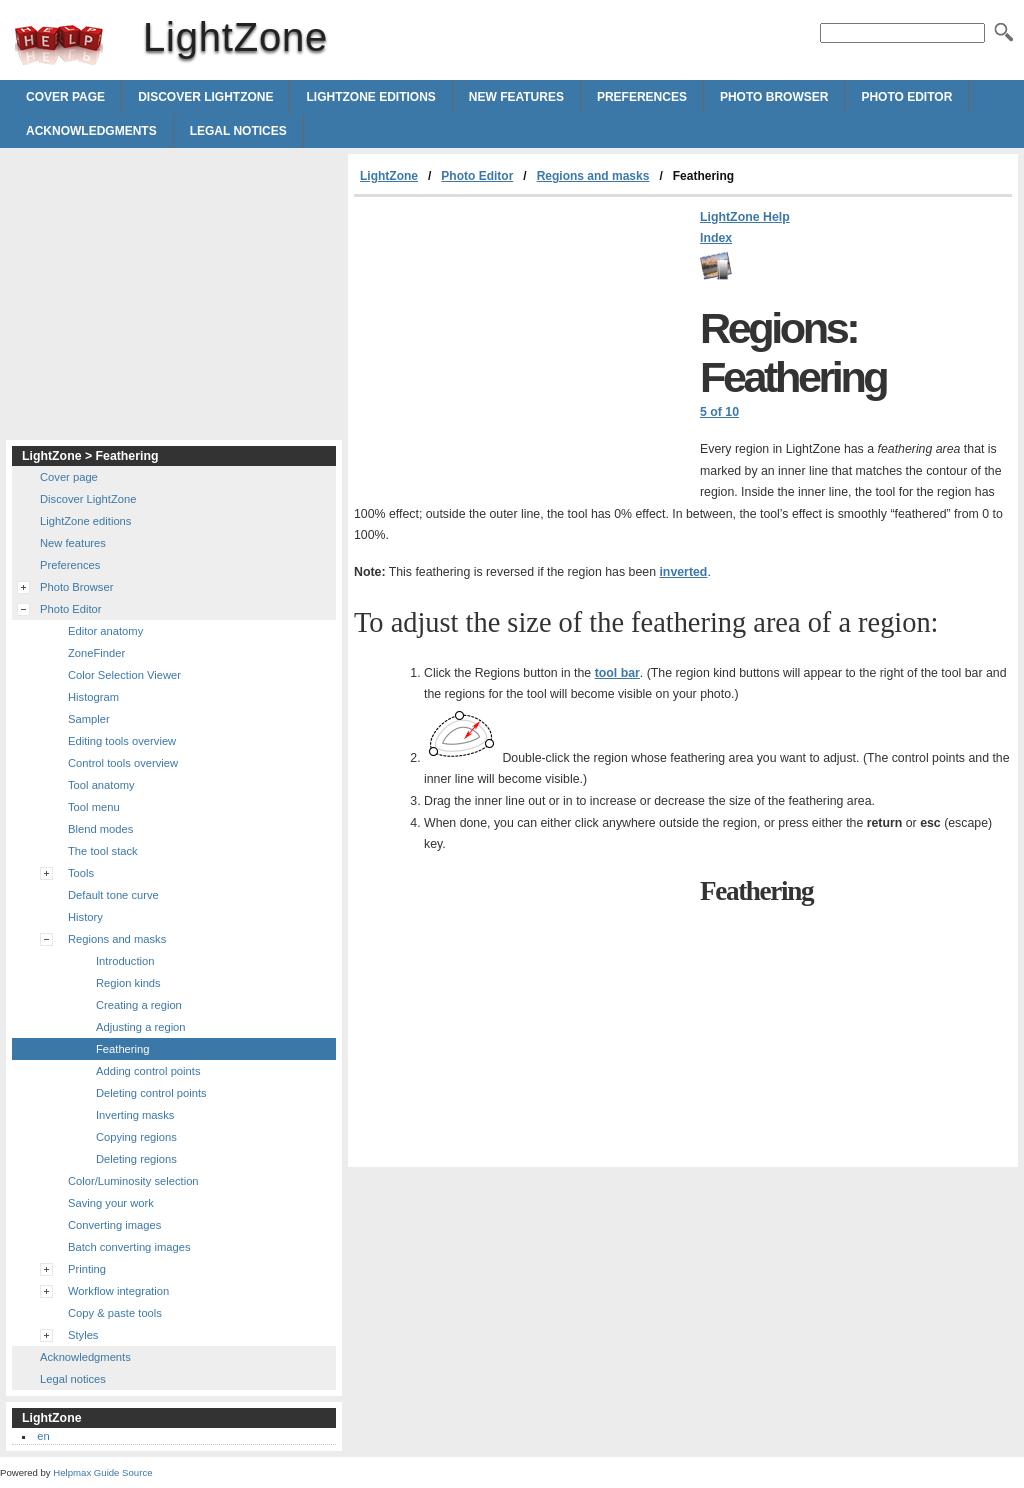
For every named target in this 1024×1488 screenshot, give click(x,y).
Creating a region (139, 1005)
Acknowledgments (91, 131)
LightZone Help (745, 217)
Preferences (642, 97)
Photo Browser (774, 97)
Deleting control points (151, 1093)
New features (516, 97)
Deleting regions (136, 1159)
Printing (87, 1269)
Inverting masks (135, 1115)
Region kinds (128, 983)
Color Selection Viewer (124, 675)
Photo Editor (906, 97)
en (43, 1436)
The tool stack (103, 851)
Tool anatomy (101, 785)
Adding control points (148, 1071)
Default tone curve (113, 895)
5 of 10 (719, 412)
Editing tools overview (122, 741)
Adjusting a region (141, 1027)
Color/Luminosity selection (133, 1181)
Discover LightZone (205, 97)
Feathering (123, 1049)
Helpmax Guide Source (102, 1472)
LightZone (59, 45)
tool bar (617, 673)
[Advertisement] (522, 347)
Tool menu (94, 807)
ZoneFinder (96, 653)
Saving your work (111, 1203)
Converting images (114, 1225)
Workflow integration (118, 1291)
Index (716, 238)
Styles (83, 1335)
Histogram (93, 697)
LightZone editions (370, 97)
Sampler (89, 719)
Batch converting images (129, 1247)
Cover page (65, 97)
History (85, 917)
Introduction (125, 961)
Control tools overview (123, 763)
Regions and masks (593, 176)
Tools (81, 873)
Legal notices (238, 131)
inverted (683, 572)
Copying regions (136, 1137)
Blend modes (100, 829)
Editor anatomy (105, 631)
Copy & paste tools (115, 1313)
